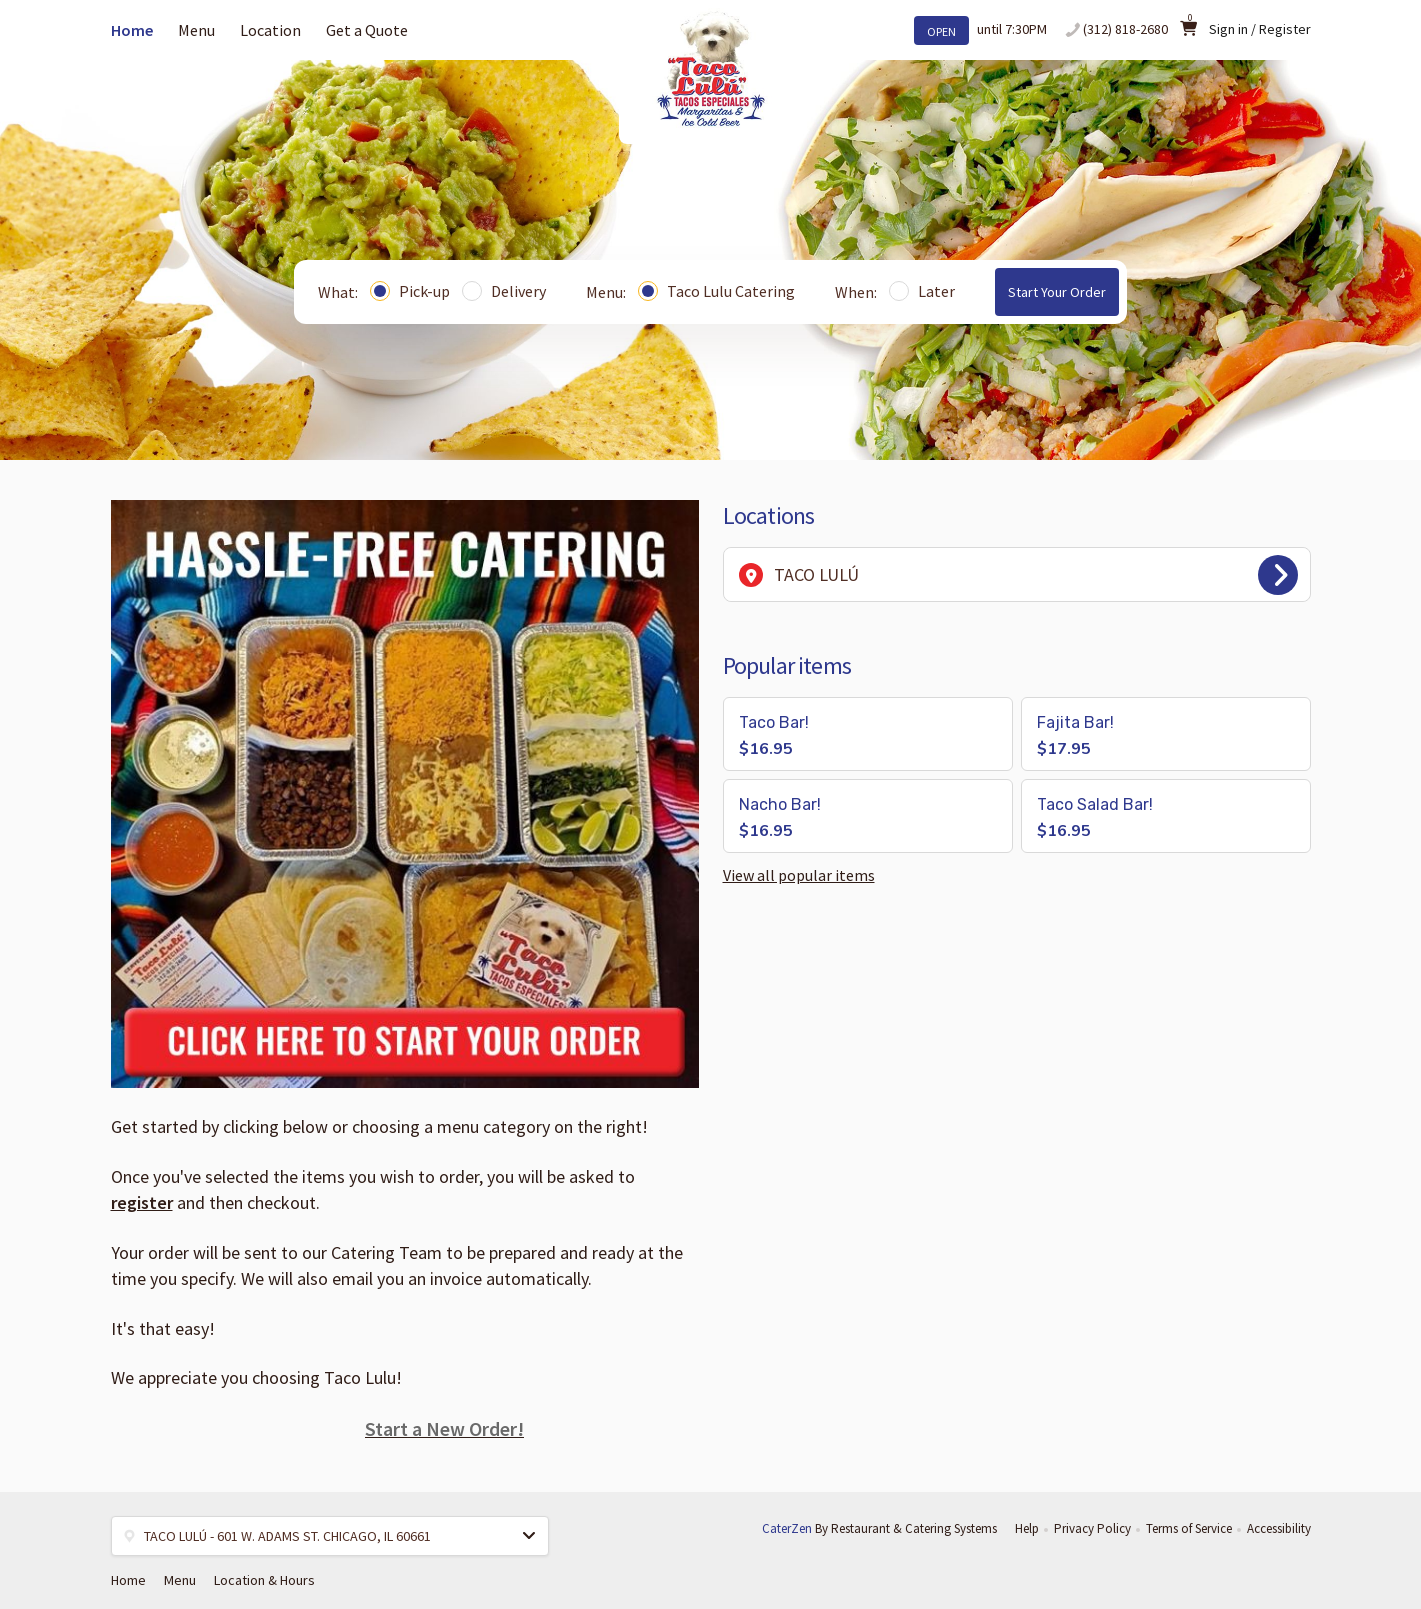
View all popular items (799, 875)
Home (132, 30)
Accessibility (1279, 1528)
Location (270, 30)
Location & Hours (264, 1580)
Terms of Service (1189, 1528)
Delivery (504, 291)
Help (1027, 1528)
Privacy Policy (1092, 1528)
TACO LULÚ (1018, 575)
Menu (196, 30)
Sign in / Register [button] (1260, 29)
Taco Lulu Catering (716, 291)
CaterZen (787, 1528)
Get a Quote (367, 30)
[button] (868, 734)
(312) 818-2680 (1125, 29)
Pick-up (410, 291)
